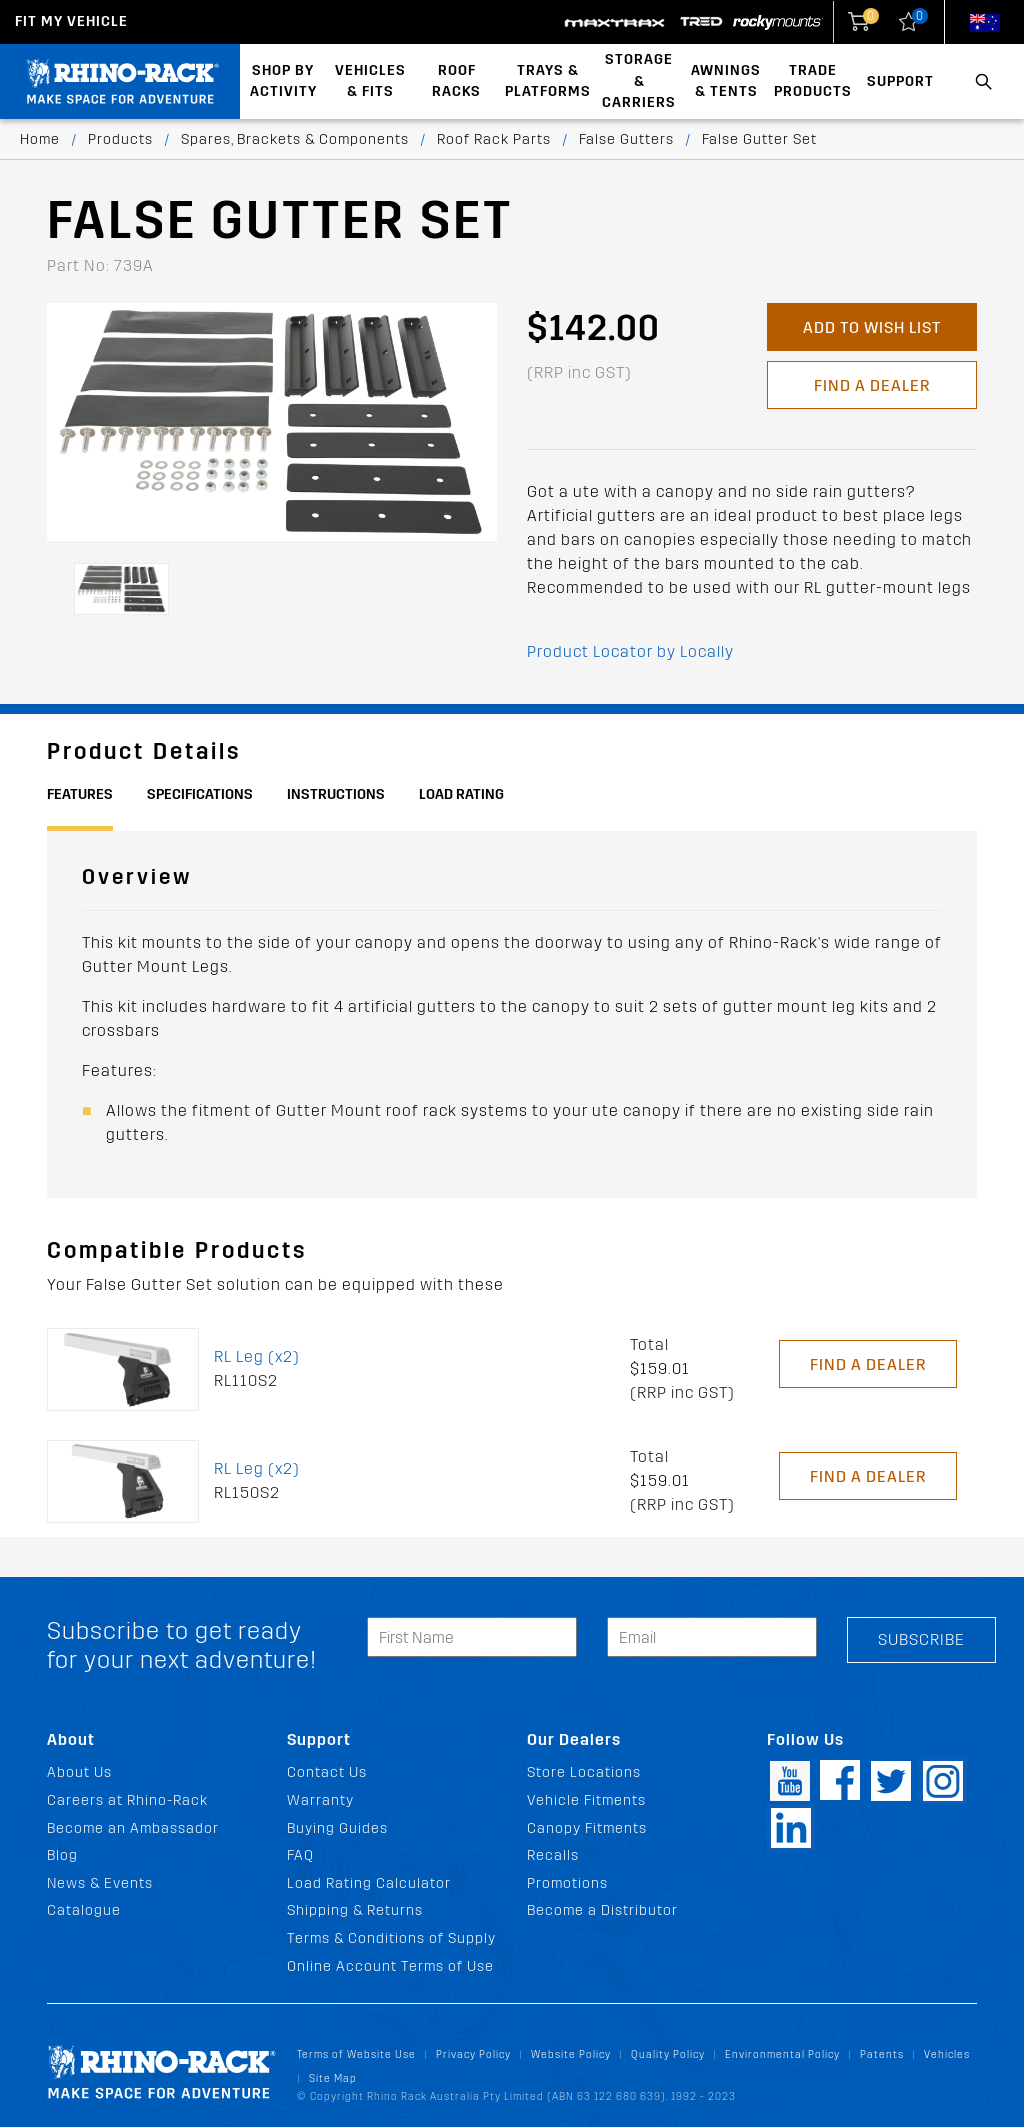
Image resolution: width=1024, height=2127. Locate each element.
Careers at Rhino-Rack (127, 1800)
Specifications (200, 794)
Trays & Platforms (548, 81)
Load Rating (461, 794)
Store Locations (584, 1772)
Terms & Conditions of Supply (391, 1938)
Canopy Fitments (587, 1828)
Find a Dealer (872, 385)
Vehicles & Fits (370, 81)
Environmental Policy (782, 2054)
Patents (882, 2054)
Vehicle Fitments (586, 1800)
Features (80, 794)
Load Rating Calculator (369, 1883)
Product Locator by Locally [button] (630, 651)
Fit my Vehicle (71, 21)
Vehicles (947, 2054)
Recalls (553, 1855)
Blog (62, 1855)
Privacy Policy (473, 2054)
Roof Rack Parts (494, 139)
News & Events (100, 1883)
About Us (79, 1772)
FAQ (300, 1855)
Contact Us (327, 1772)
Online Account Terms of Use (390, 1966)
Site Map (333, 2078)
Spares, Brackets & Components (295, 139)
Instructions (336, 794)
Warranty (320, 1800)
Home (40, 139)
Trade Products (813, 81)
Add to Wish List (872, 327)
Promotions (567, 1883)
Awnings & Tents (726, 81)
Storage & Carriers (639, 81)
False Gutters (626, 139)
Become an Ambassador (133, 1828)
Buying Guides (337, 1828)
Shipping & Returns (355, 1910)
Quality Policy (668, 2054)
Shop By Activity (283, 81)
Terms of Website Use (356, 2054)
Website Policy (571, 2054)
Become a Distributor (602, 1910)
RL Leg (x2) (257, 1356)
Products (120, 139)
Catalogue (84, 1910)
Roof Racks (456, 81)
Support (900, 81)
